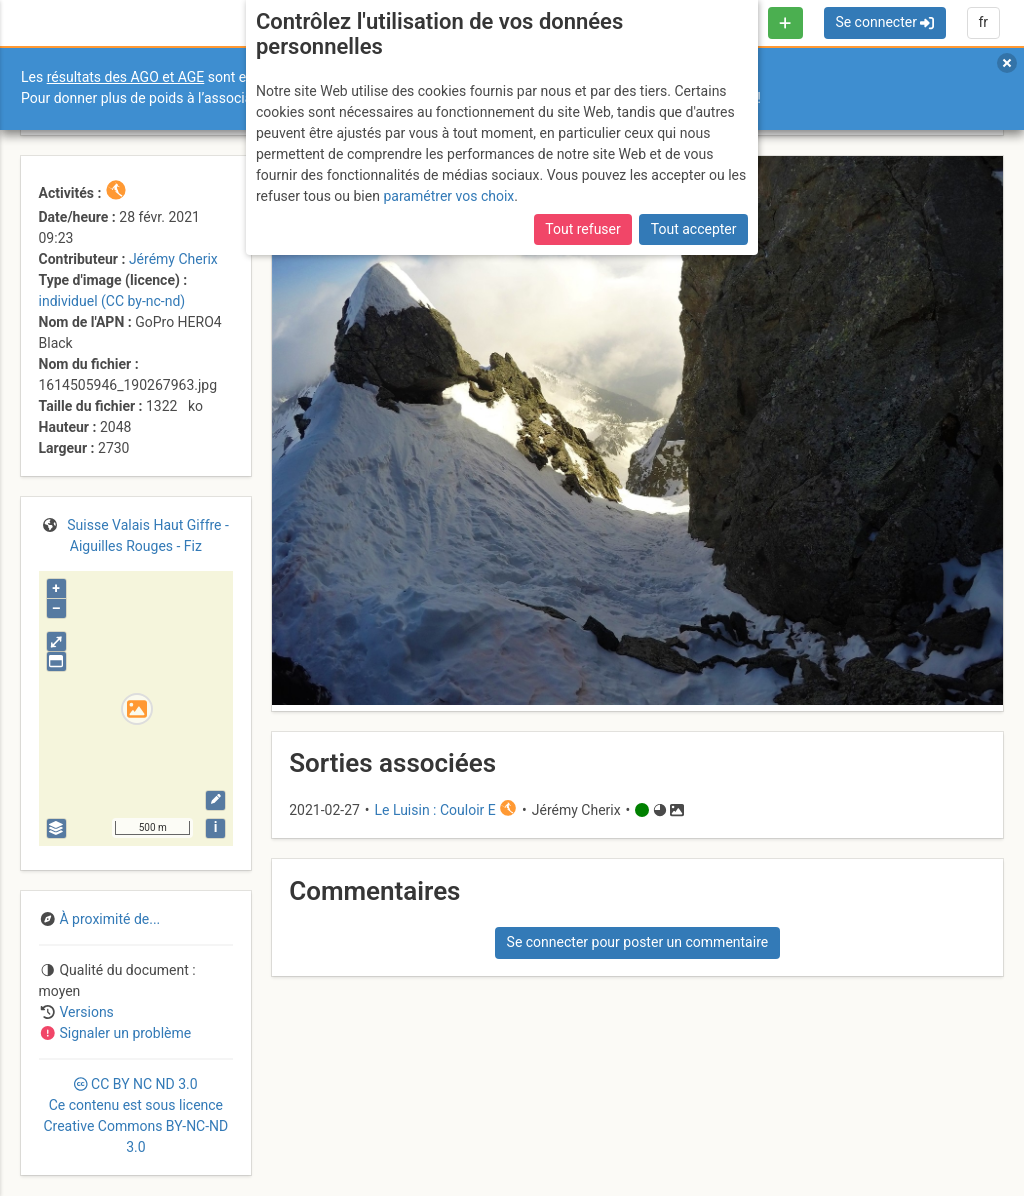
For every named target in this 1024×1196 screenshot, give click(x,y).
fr (983, 22)
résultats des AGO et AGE (126, 77)
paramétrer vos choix (448, 196)
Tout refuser (582, 229)
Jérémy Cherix (173, 259)
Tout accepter (694, 229)
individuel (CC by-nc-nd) (112, 301)
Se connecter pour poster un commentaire (638, 942)
